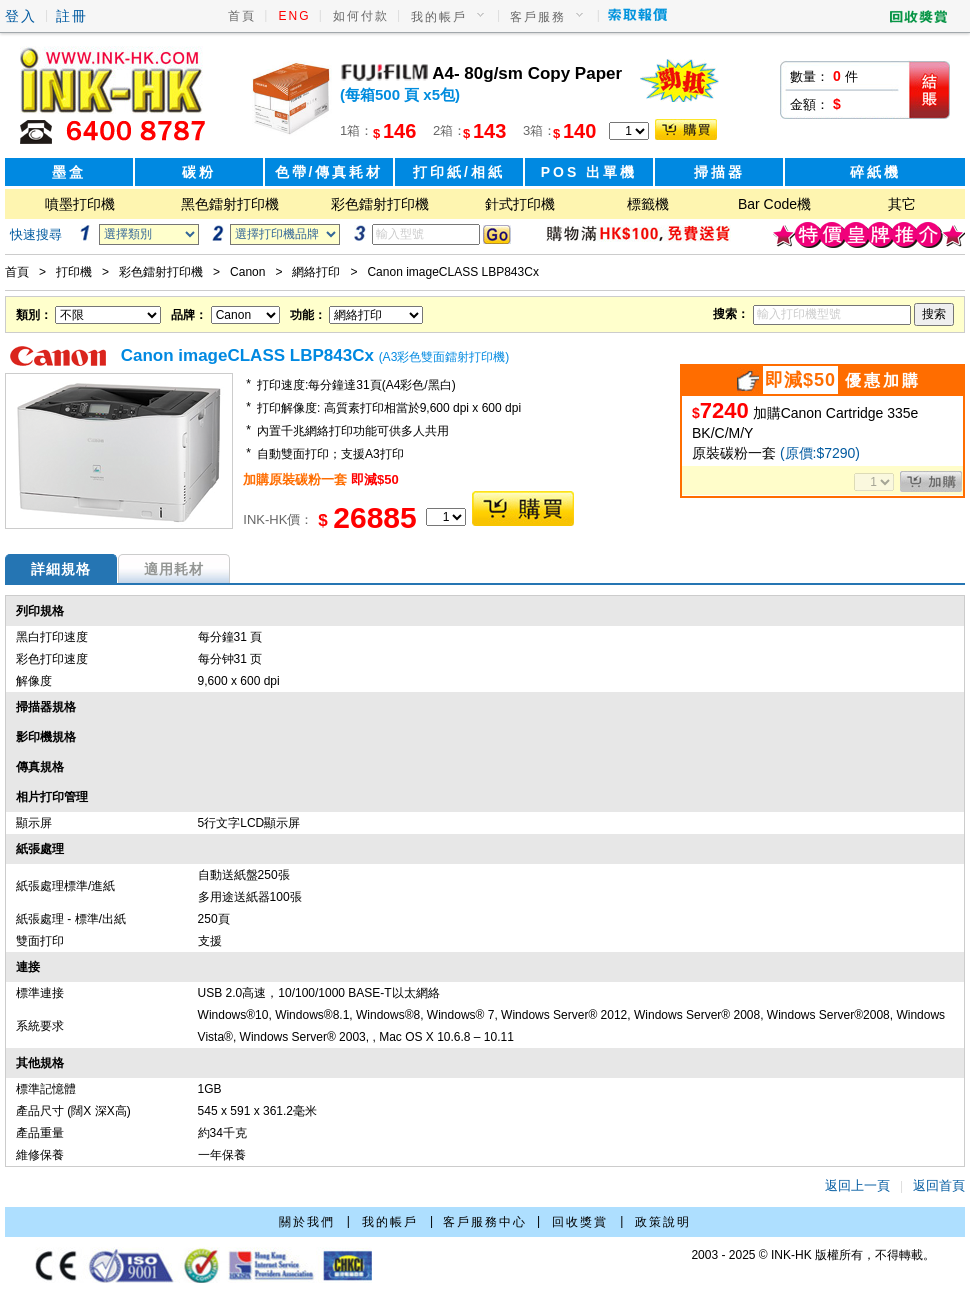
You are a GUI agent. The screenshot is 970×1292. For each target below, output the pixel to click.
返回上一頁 (857, 1185)
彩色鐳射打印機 (380, 204)
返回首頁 (939, 1185)
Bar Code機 (774, 204)
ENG (295, 16)
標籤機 (648, 204)
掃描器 (719, 172)
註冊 (72, 16)
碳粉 (199, 172)
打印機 (74, 272)
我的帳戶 (439, 17)
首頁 (242, 16)
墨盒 (69, 172)
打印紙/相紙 (459, 172)
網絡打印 (316, 272)
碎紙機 (875, 172)
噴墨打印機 (80, 204)
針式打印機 (520, 204)
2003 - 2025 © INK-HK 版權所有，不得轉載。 (813, 1255)
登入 (21, 16)
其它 (902, 204)
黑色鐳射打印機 (230, 204)
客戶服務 (538, 17)
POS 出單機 (589, 172)
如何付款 (361, 16)
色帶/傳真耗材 (329, 172)
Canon (247, 272)
